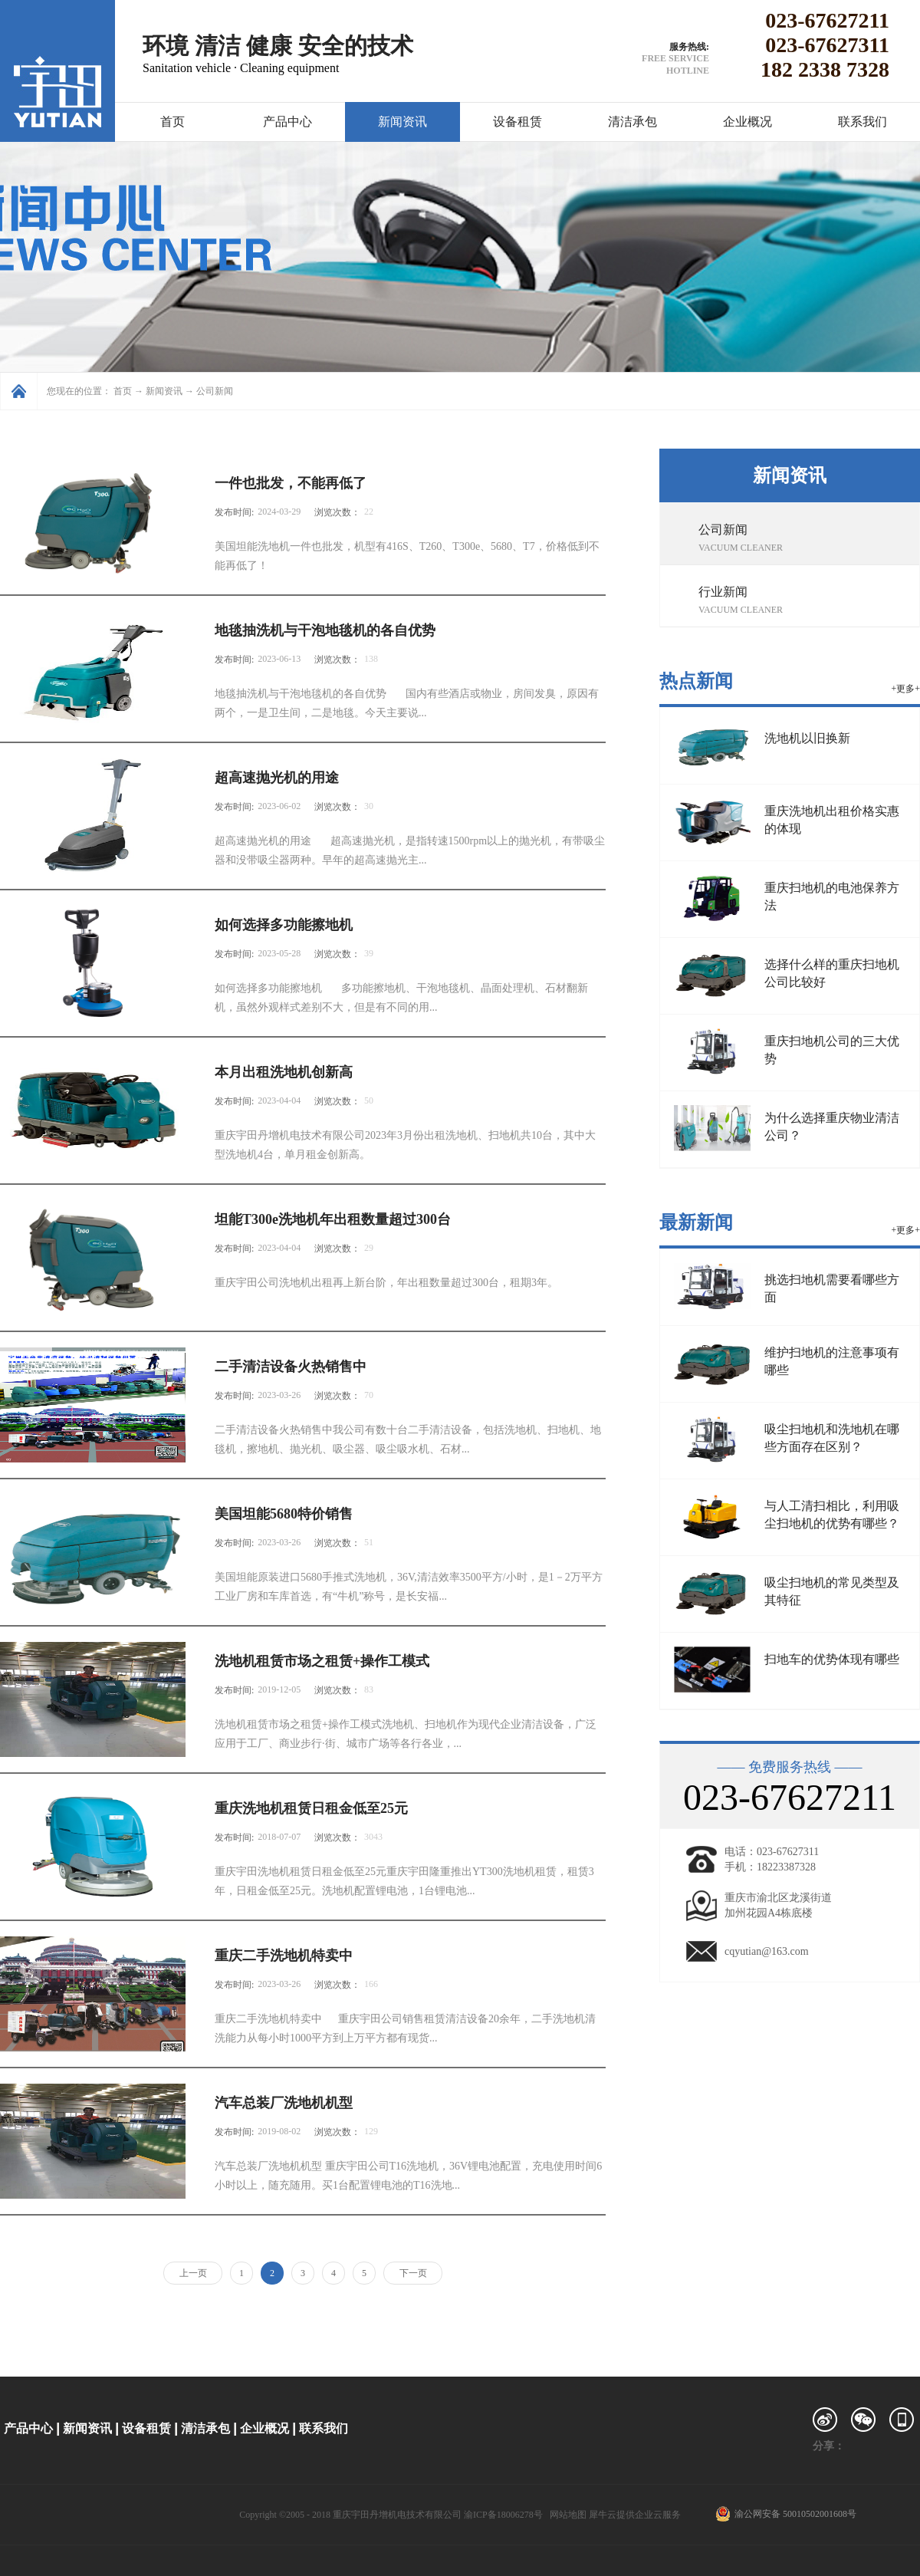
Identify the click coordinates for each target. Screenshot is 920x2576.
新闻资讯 (164, 391)
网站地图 (565, 2514)
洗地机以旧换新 (807, 738)
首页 (172, 121)
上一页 (193, 2273)
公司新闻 (214, 391)
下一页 (413, 2273)
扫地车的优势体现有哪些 (831, 1659)
